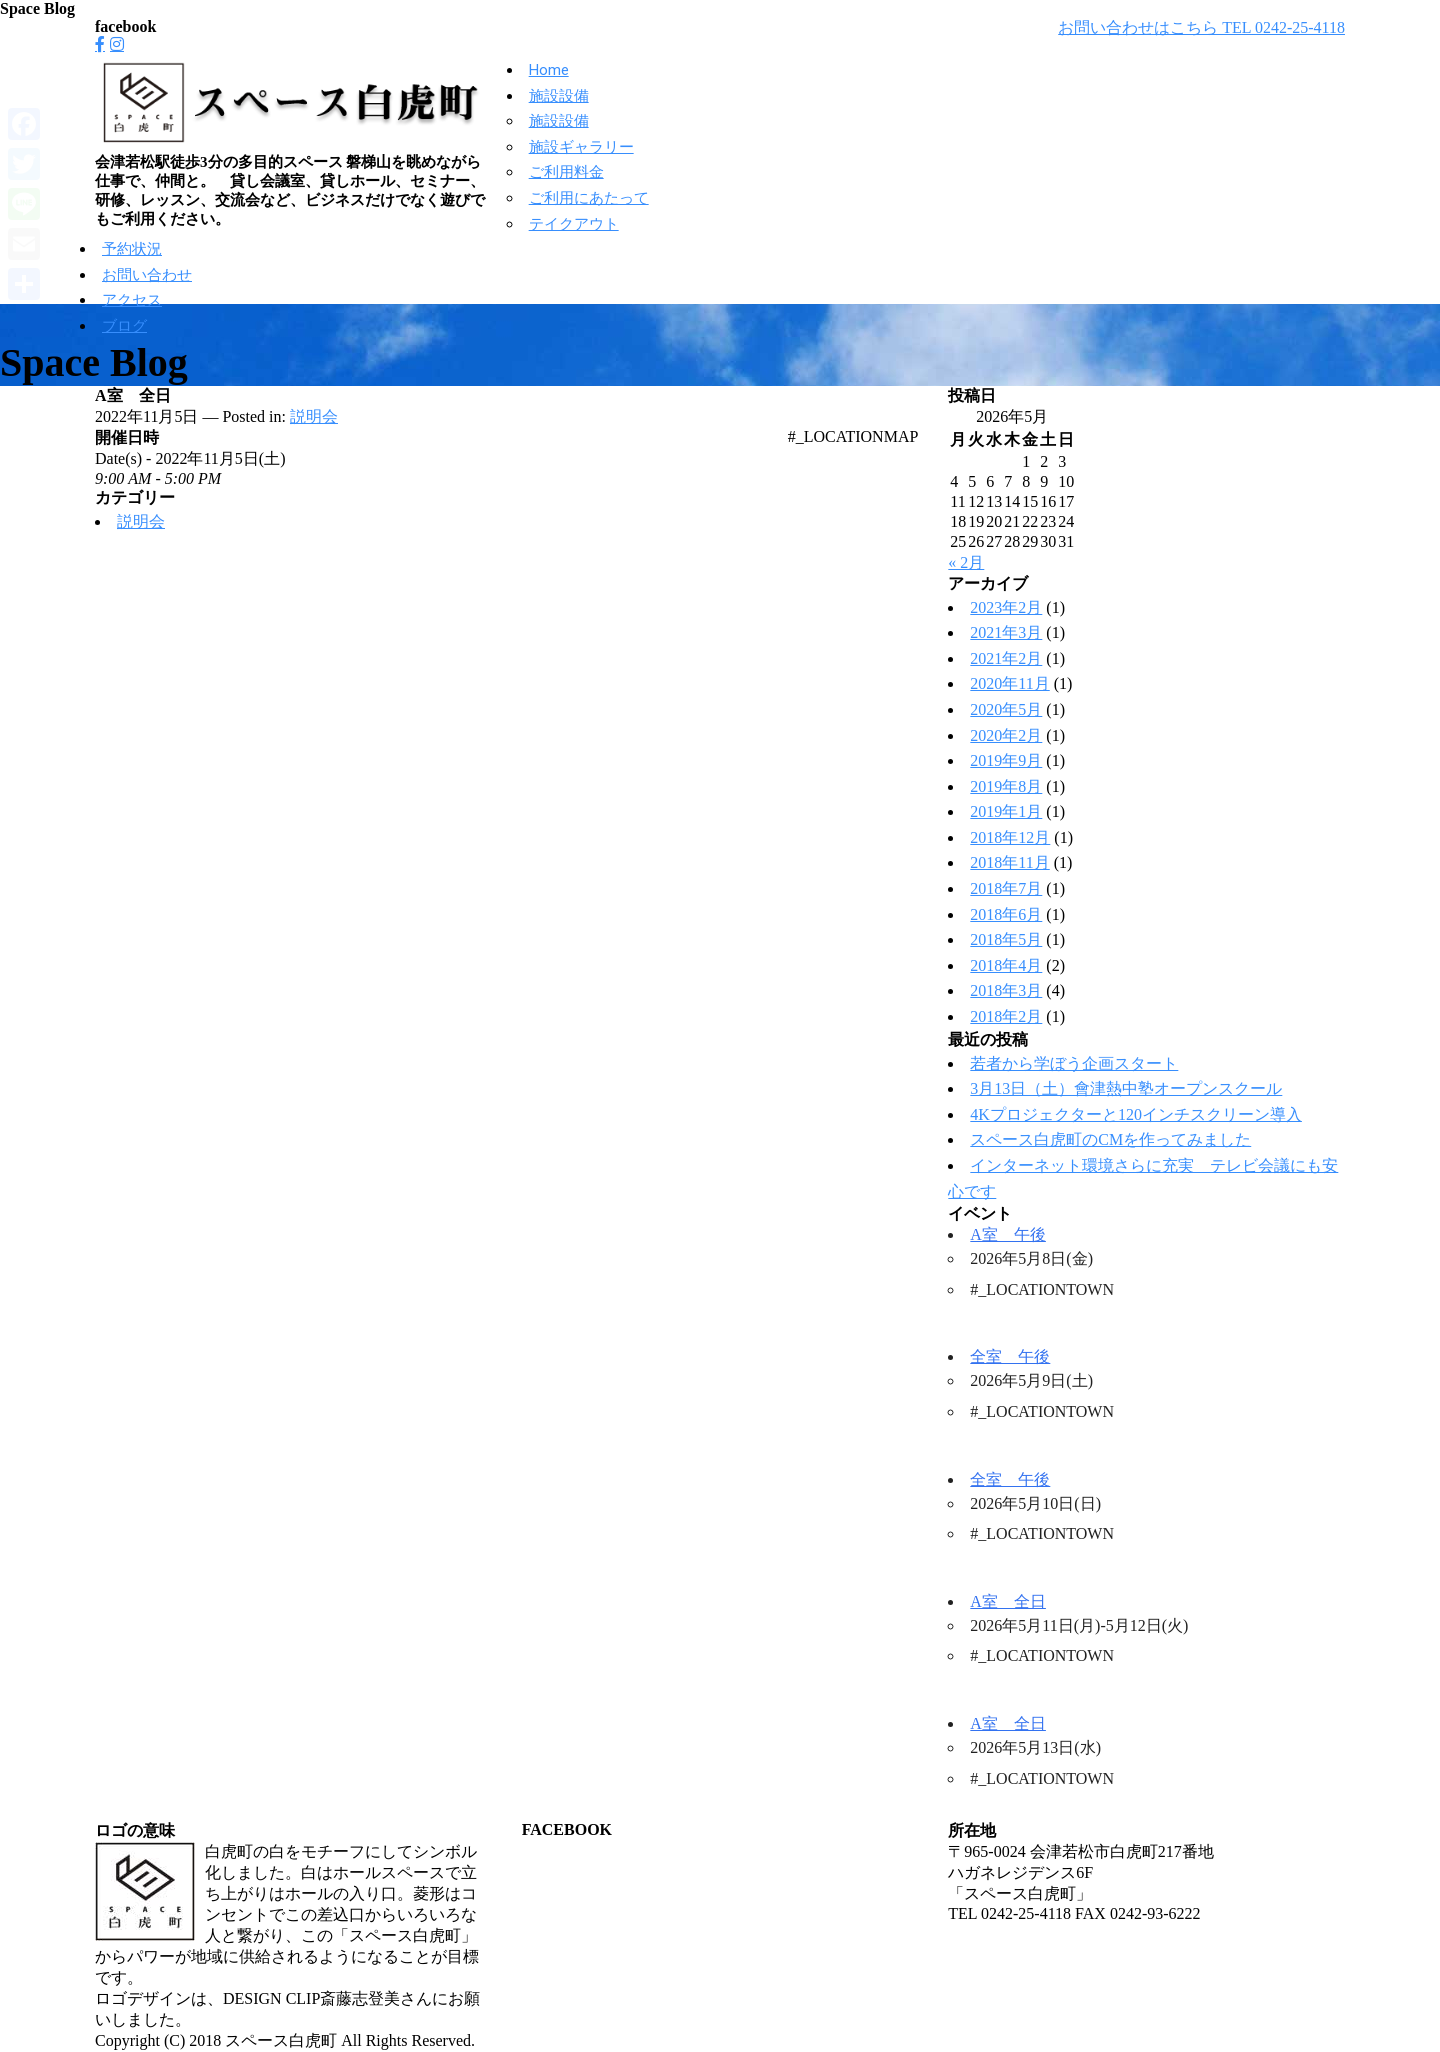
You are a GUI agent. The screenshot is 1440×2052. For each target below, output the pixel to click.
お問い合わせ (147, 275)
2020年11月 (1009, 683)
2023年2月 (1006, 607)
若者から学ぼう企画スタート (1074, 1063)
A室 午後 (1008, 1234)
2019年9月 (1006, 760)
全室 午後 (1010, 1356)
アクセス (132, 300)
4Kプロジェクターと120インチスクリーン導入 (1136, 1114)
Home (549, 70)
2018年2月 (1006, 1016)
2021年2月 (1006, 658)
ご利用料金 (566, 172)
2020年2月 (1006, 735)
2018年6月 (1006, 914)
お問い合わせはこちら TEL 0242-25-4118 (1201, 27)
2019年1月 (1006, 811)
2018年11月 (1009, 862)
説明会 (314, 416)
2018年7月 (1006, 888)
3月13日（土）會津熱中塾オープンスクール (1126, 1088)
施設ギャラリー (581, 147)
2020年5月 (1006, 709)
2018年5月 (1006, 939)
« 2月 (966, 562)
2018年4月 (1006, 965)
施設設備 (559, 96)
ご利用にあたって (589, 198)
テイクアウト (574, 224)
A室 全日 (1008, 1601)
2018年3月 (1006, 990)
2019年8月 (1006, 786)
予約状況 (132, 249)
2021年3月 (1006, 632)
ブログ (124, 326)
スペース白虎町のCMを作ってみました (1110, 1139)
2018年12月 (1010, 837)
